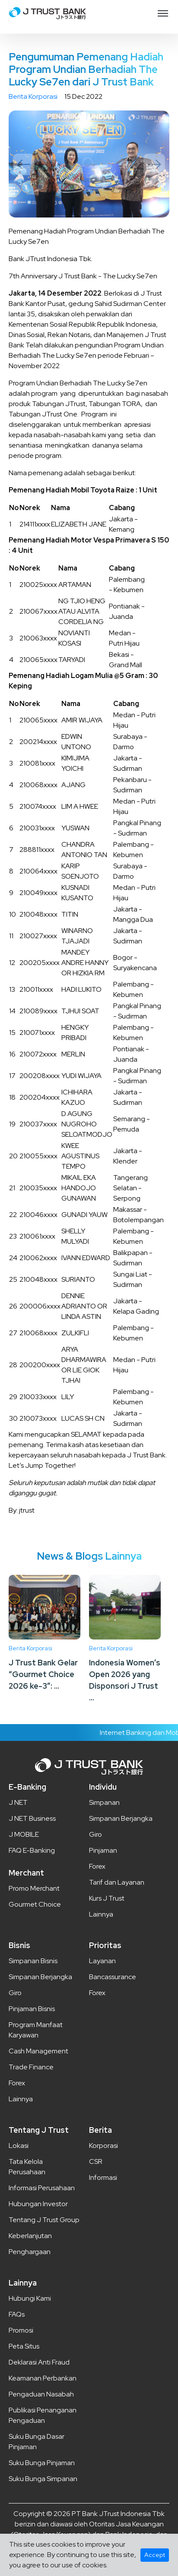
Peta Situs (24, 2346)
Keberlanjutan (30, 2235)
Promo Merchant (34, 1888)
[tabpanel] (89, 164)
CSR (95, 2161)
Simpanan (104, 1802)
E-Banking (27, 1787)
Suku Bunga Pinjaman (42, 2462)
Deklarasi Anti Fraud (39, 2362)
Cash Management (38, 2051)
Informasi (103, 2177)
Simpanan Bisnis (33, 1960)
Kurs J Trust (106, 1898)
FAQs (17, 2314)
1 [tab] (86, 209)
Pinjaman (103, 1850)
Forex (97, 1866)
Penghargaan (30, 2251)
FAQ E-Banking (32, 1850)
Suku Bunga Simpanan (43, 2478)
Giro (95, 1834)
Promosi (21, 2330)
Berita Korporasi (33, 96)
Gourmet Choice (35, 1904)
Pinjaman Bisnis (32, 2008)
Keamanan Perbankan (42, 2378)
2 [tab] (92, 209)
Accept (154, 2555)
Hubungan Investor (38, 2203)
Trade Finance (31, 2067)
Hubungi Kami (30, 2298)
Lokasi (19, 2145)
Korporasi (103, 2145)
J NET (18, 1802)
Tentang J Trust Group (44, 2219)
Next (154, 164)
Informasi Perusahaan (42, 2187)
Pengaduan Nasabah (41, 2394)
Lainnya (101, 1914)
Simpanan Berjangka (121, 1818)
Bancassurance (112, 1976)
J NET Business (32, 1818)
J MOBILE (24, 1834)
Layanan (102, 1960)
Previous (24, 164)
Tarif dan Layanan (116, 1882)
